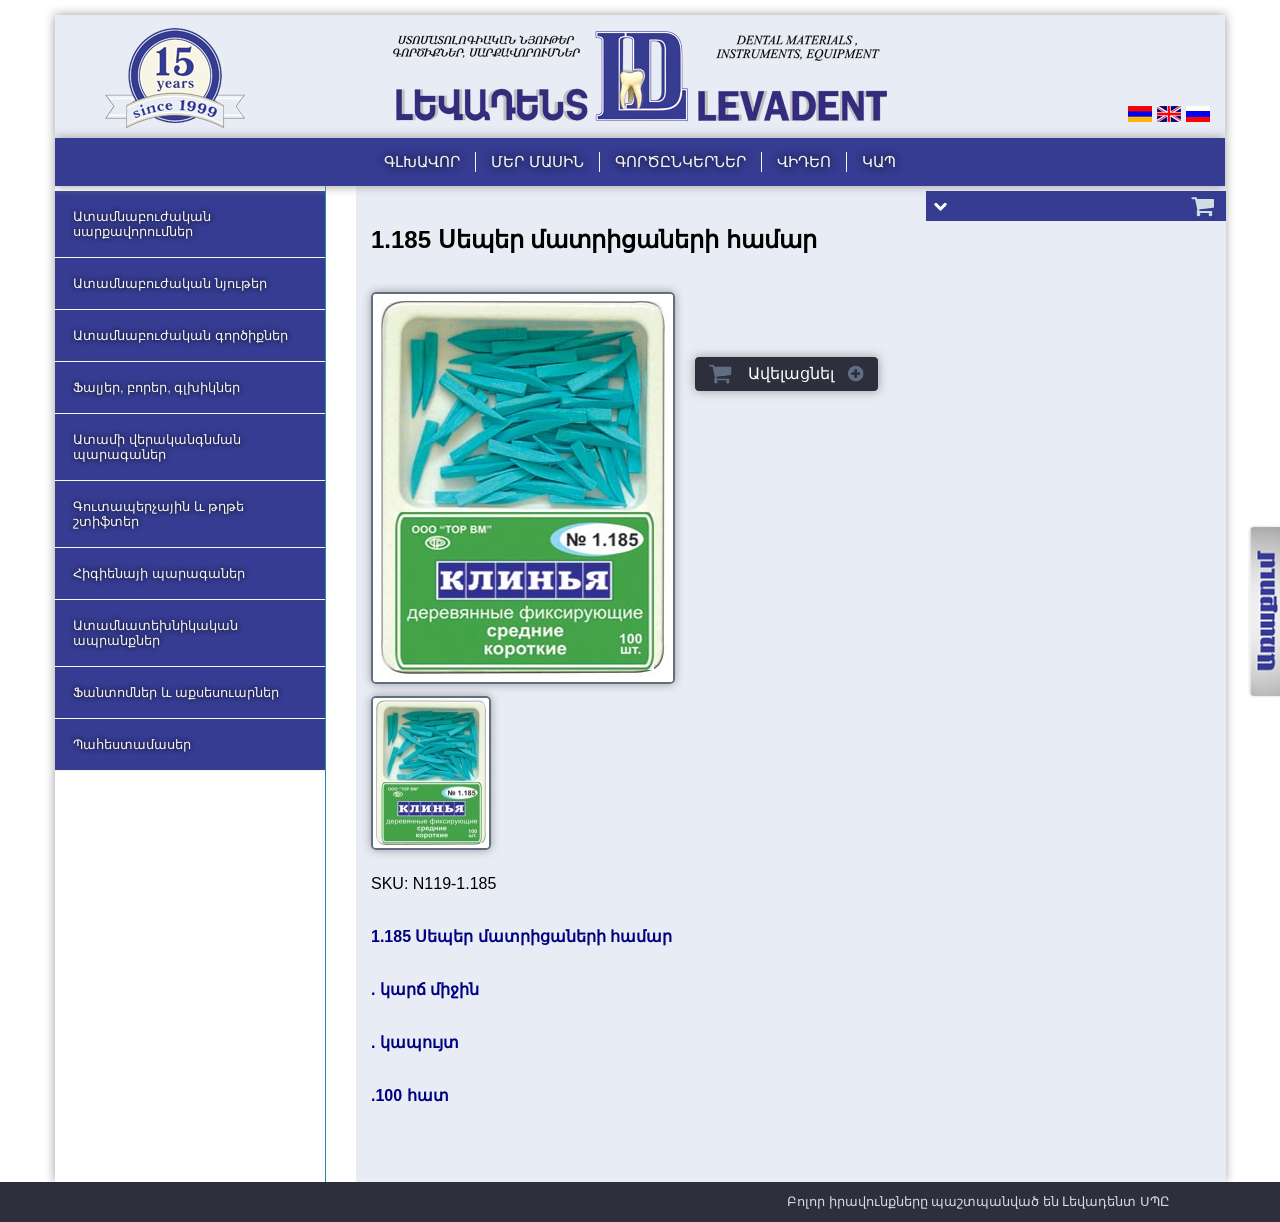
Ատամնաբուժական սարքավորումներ (142, 224)
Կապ (879, 161)
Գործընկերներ (680, 161)
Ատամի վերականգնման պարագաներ (157, 447)
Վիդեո (804, 161)
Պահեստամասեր (132, 744)
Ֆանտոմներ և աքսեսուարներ (176, 692)
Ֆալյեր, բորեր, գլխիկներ (156, 387)
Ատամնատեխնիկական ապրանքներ (155, 633)
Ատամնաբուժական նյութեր (170, 283)
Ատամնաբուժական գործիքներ (180, 335)
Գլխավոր (422, 161)
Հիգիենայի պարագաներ (159, 573)
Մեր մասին (537, 161)
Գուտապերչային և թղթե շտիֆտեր (158, 514)
